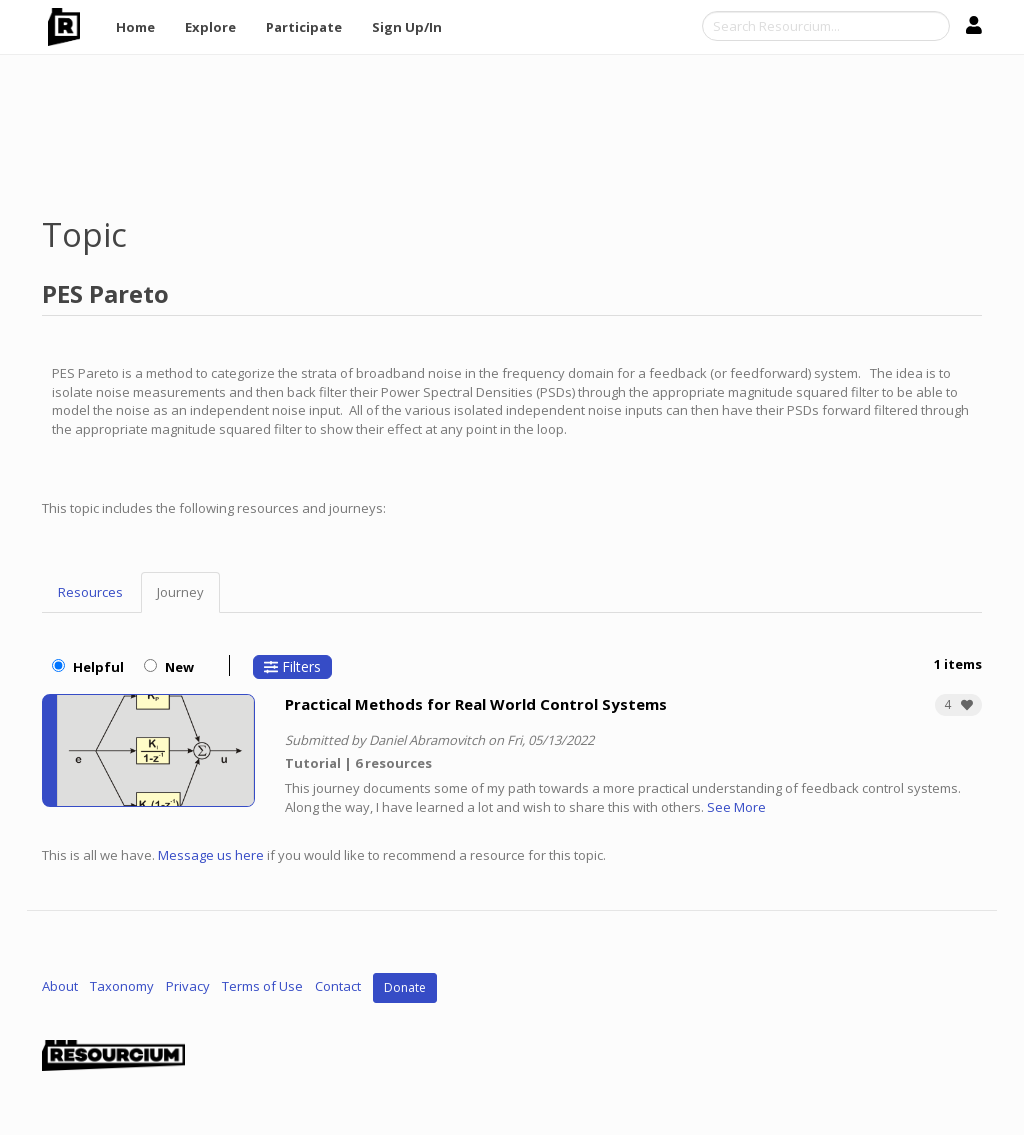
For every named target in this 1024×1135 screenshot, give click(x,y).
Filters (292, 666)
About (60, 987)
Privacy (188, 987)
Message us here (211, 855)
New (169, 667)
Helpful (88, 667)
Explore (210, 27)
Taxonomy (122, 987)
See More (736, 807)
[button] (958, 704)
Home (135, 27)
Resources (90, 592)
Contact (338, 987)
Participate (304, 27)
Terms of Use (262, 987)
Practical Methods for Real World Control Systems (476, 704)
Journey (180, 592)
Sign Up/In (407, 27)
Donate (405, 987)
